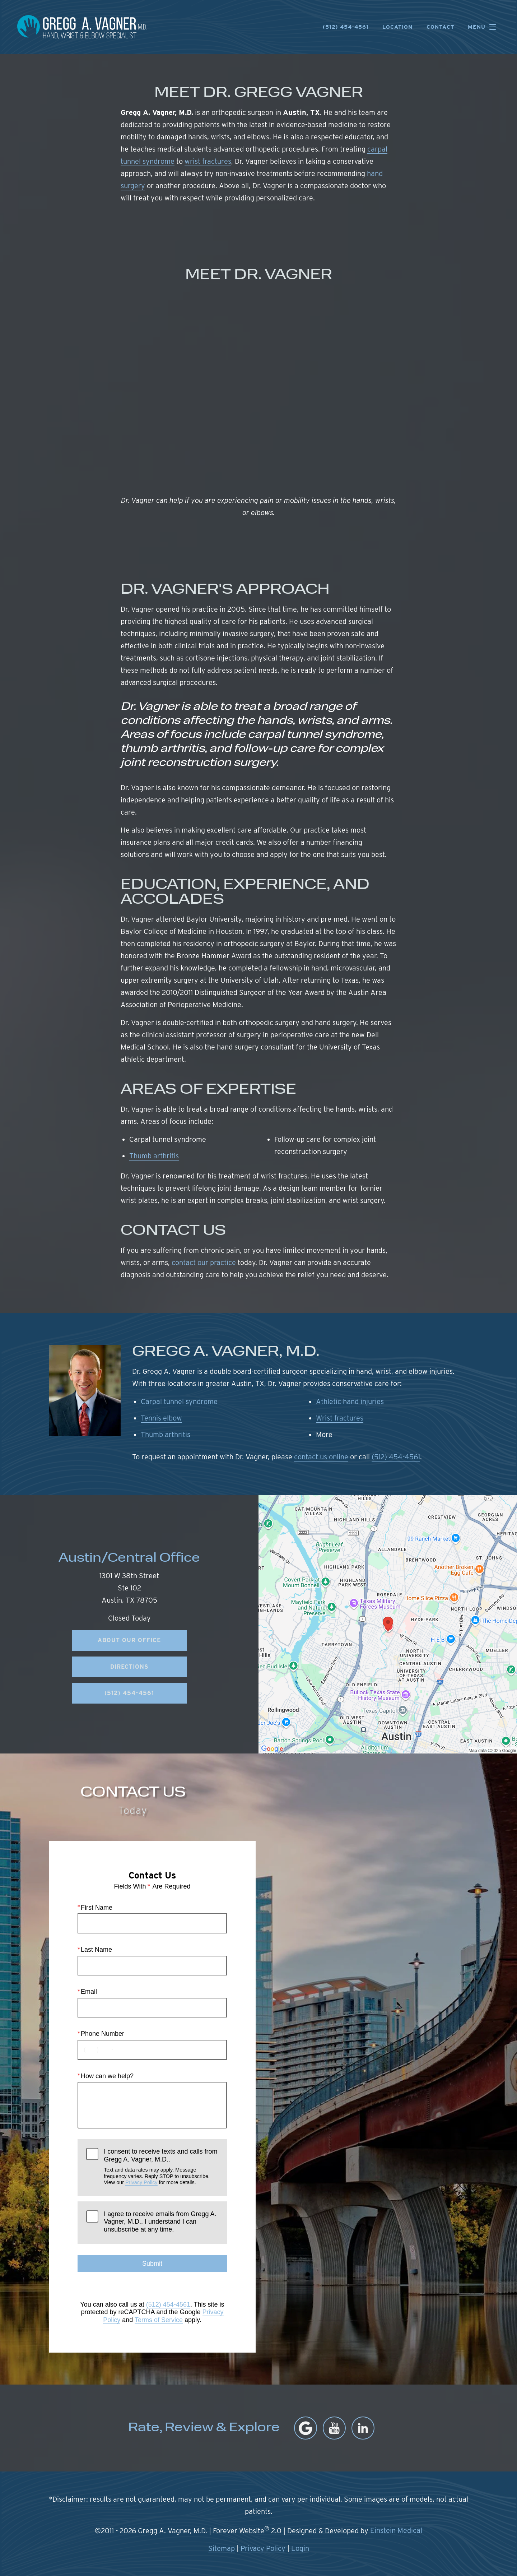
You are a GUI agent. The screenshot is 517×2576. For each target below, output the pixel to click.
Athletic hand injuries (350, 1401)
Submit (152, 2263)
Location (397, 27)
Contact (440, 27)
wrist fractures (208, 161)
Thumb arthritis (154, 1156)
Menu (484, 27)
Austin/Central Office (129, 1558)
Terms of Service (159, 2320)
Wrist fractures (339, 1418)
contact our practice (204, 1262)
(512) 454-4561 (396, 1457)
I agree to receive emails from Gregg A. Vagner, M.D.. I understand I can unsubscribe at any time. (160, 2221)
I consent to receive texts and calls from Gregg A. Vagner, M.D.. (161, 2167)
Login (300, 2548)
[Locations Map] (387, 1623)
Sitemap (221, 2548)
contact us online (321, 1457)
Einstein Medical (396, 2530)
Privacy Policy (141, 2182)
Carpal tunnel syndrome (179, 1401)
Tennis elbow (161, 1418)
